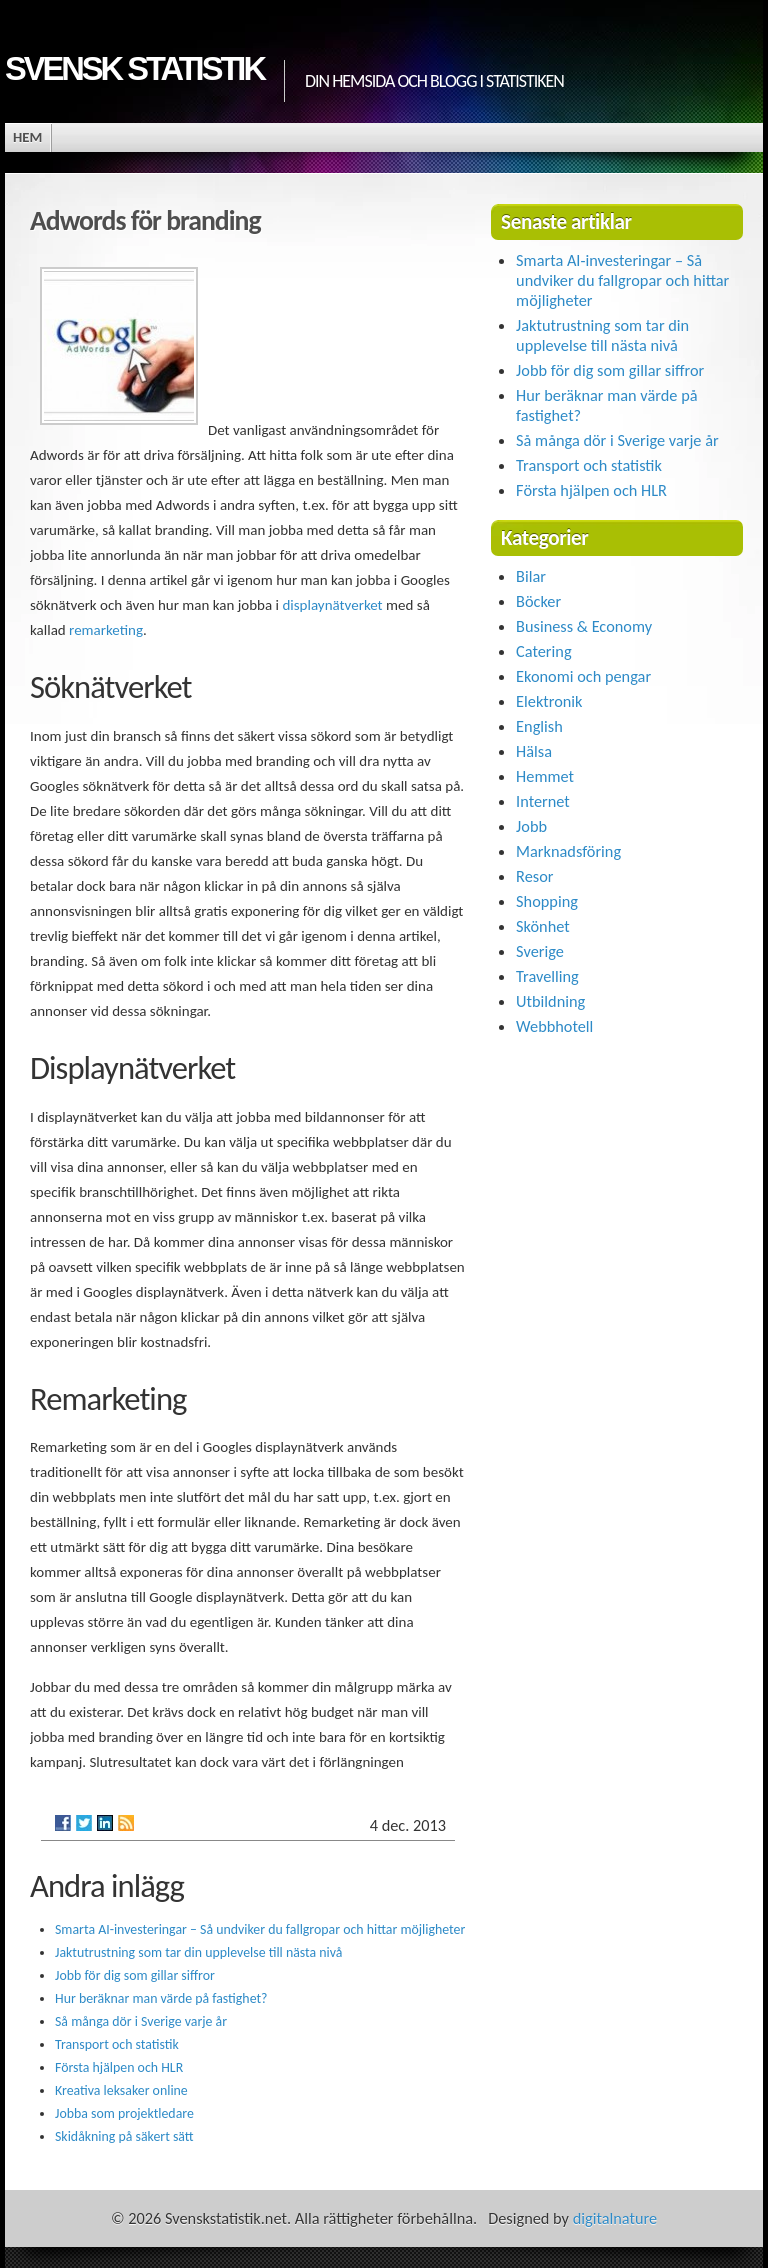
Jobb (531, 826)
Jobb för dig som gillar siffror (135, 1975)
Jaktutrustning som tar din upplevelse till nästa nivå (198, 1952)
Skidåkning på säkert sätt (124, 2136)
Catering (543, 651)
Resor (534, 876)
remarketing (106, 630)
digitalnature (615, 2218)
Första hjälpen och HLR (119, 2067)
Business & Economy (584, 626)
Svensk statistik (134, 68)
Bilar (531, 576)
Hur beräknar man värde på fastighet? (161, 1998)
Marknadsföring (568, 851)
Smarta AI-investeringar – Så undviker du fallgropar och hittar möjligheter (260, 1929)
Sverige (540, 951)
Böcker (538, 601)
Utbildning (550, 1001)
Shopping (547, 901)
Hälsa (534, 751)
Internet (543, 801)
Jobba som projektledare (124, 2113)
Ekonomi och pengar (583, 676)
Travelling (547, 976)
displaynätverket (332, 605)
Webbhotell (554, 1026)
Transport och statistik (117, 2044)
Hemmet (545, 776)
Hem (27, 137)
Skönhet (543, 926)
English (539, 726)
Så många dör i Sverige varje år (141, 2021)
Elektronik (549, 701)
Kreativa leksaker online (121, 2090)
